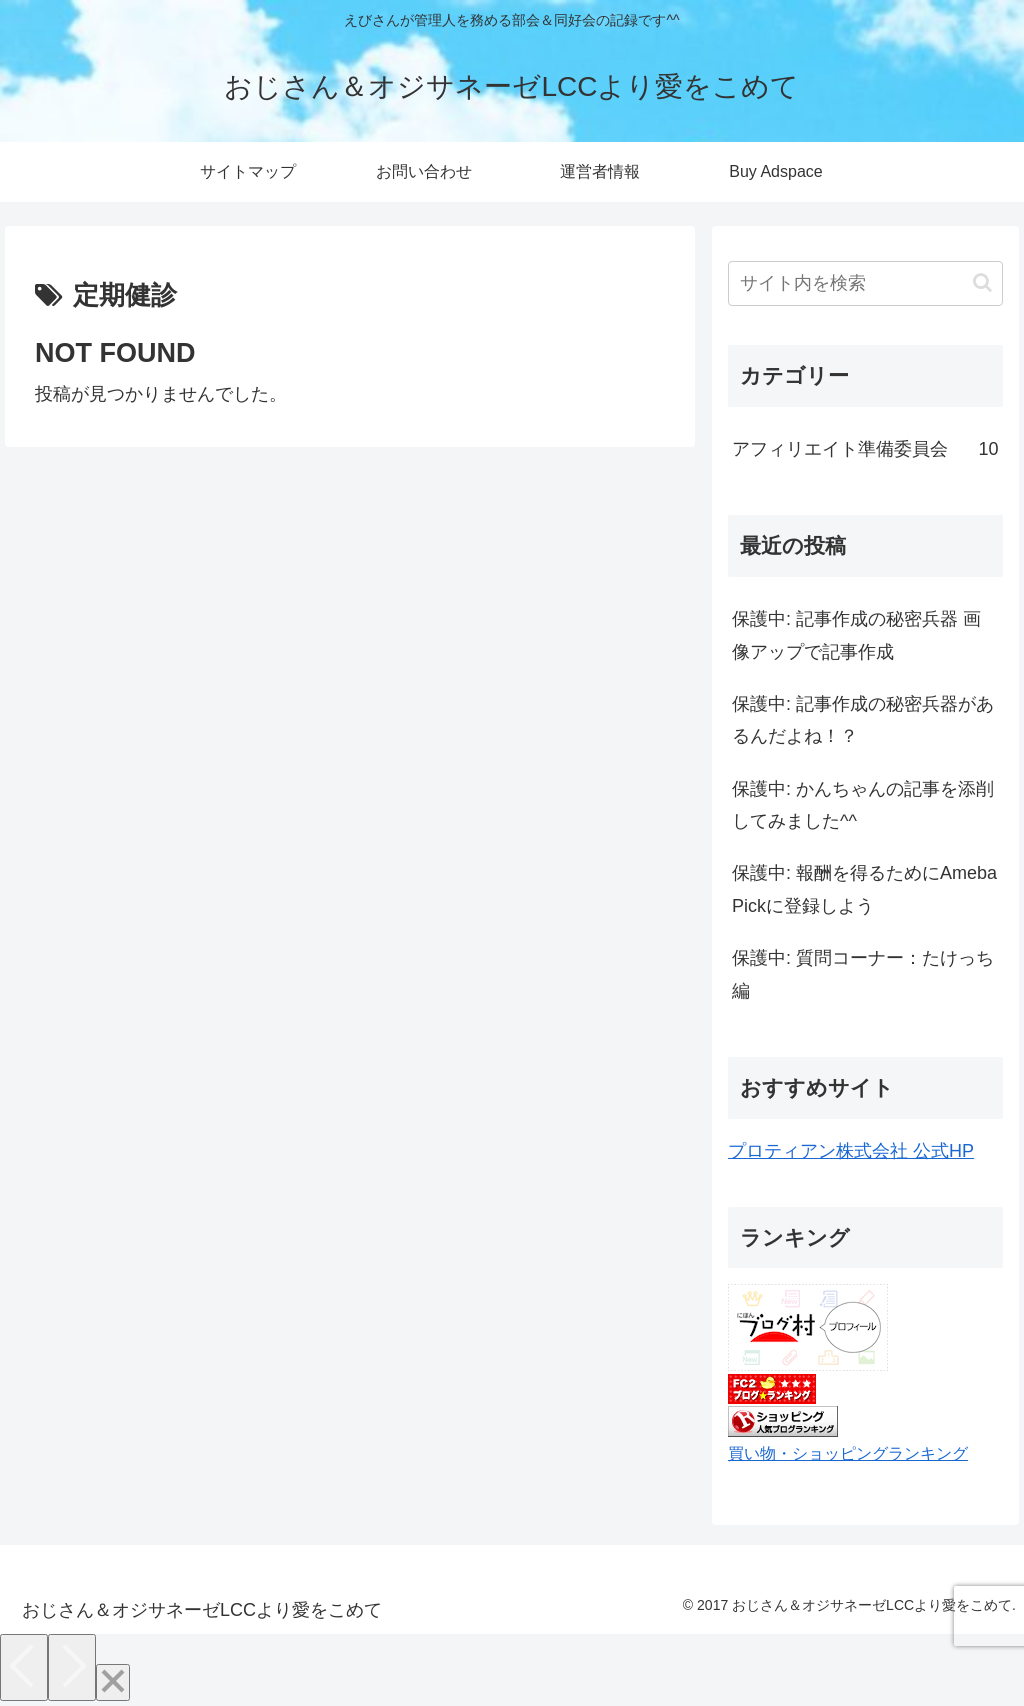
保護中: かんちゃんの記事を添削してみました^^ (863, 805)
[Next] (72, 1667)
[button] (982, 282)
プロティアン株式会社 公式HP (851, 1151)
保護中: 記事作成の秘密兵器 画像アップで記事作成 (856, 635)
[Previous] (24, 1667)
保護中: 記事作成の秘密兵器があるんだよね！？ (863, 720)
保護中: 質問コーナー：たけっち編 (863, 974)
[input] (865, 283)
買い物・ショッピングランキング (848, 1453)
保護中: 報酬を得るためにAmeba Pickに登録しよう (864, 889)
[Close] (113, 1682)
